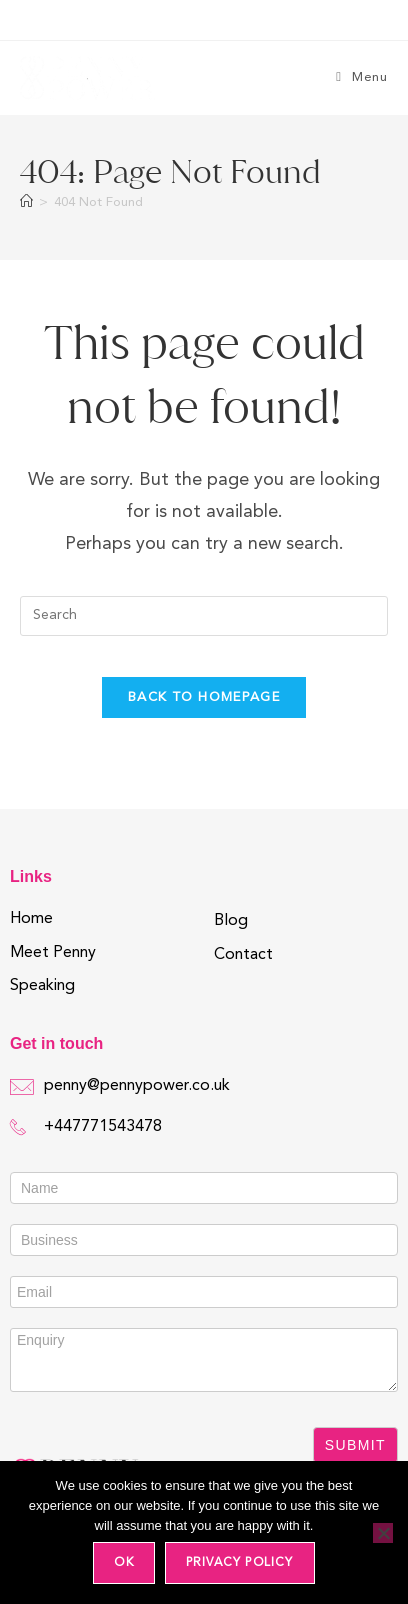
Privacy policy (240, 1563)
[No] (383, 1533)
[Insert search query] (203, 616)
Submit (355, 1445)
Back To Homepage (204, 697)
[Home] (26, 202)
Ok (123, 1563)
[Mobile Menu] (361, 77)
